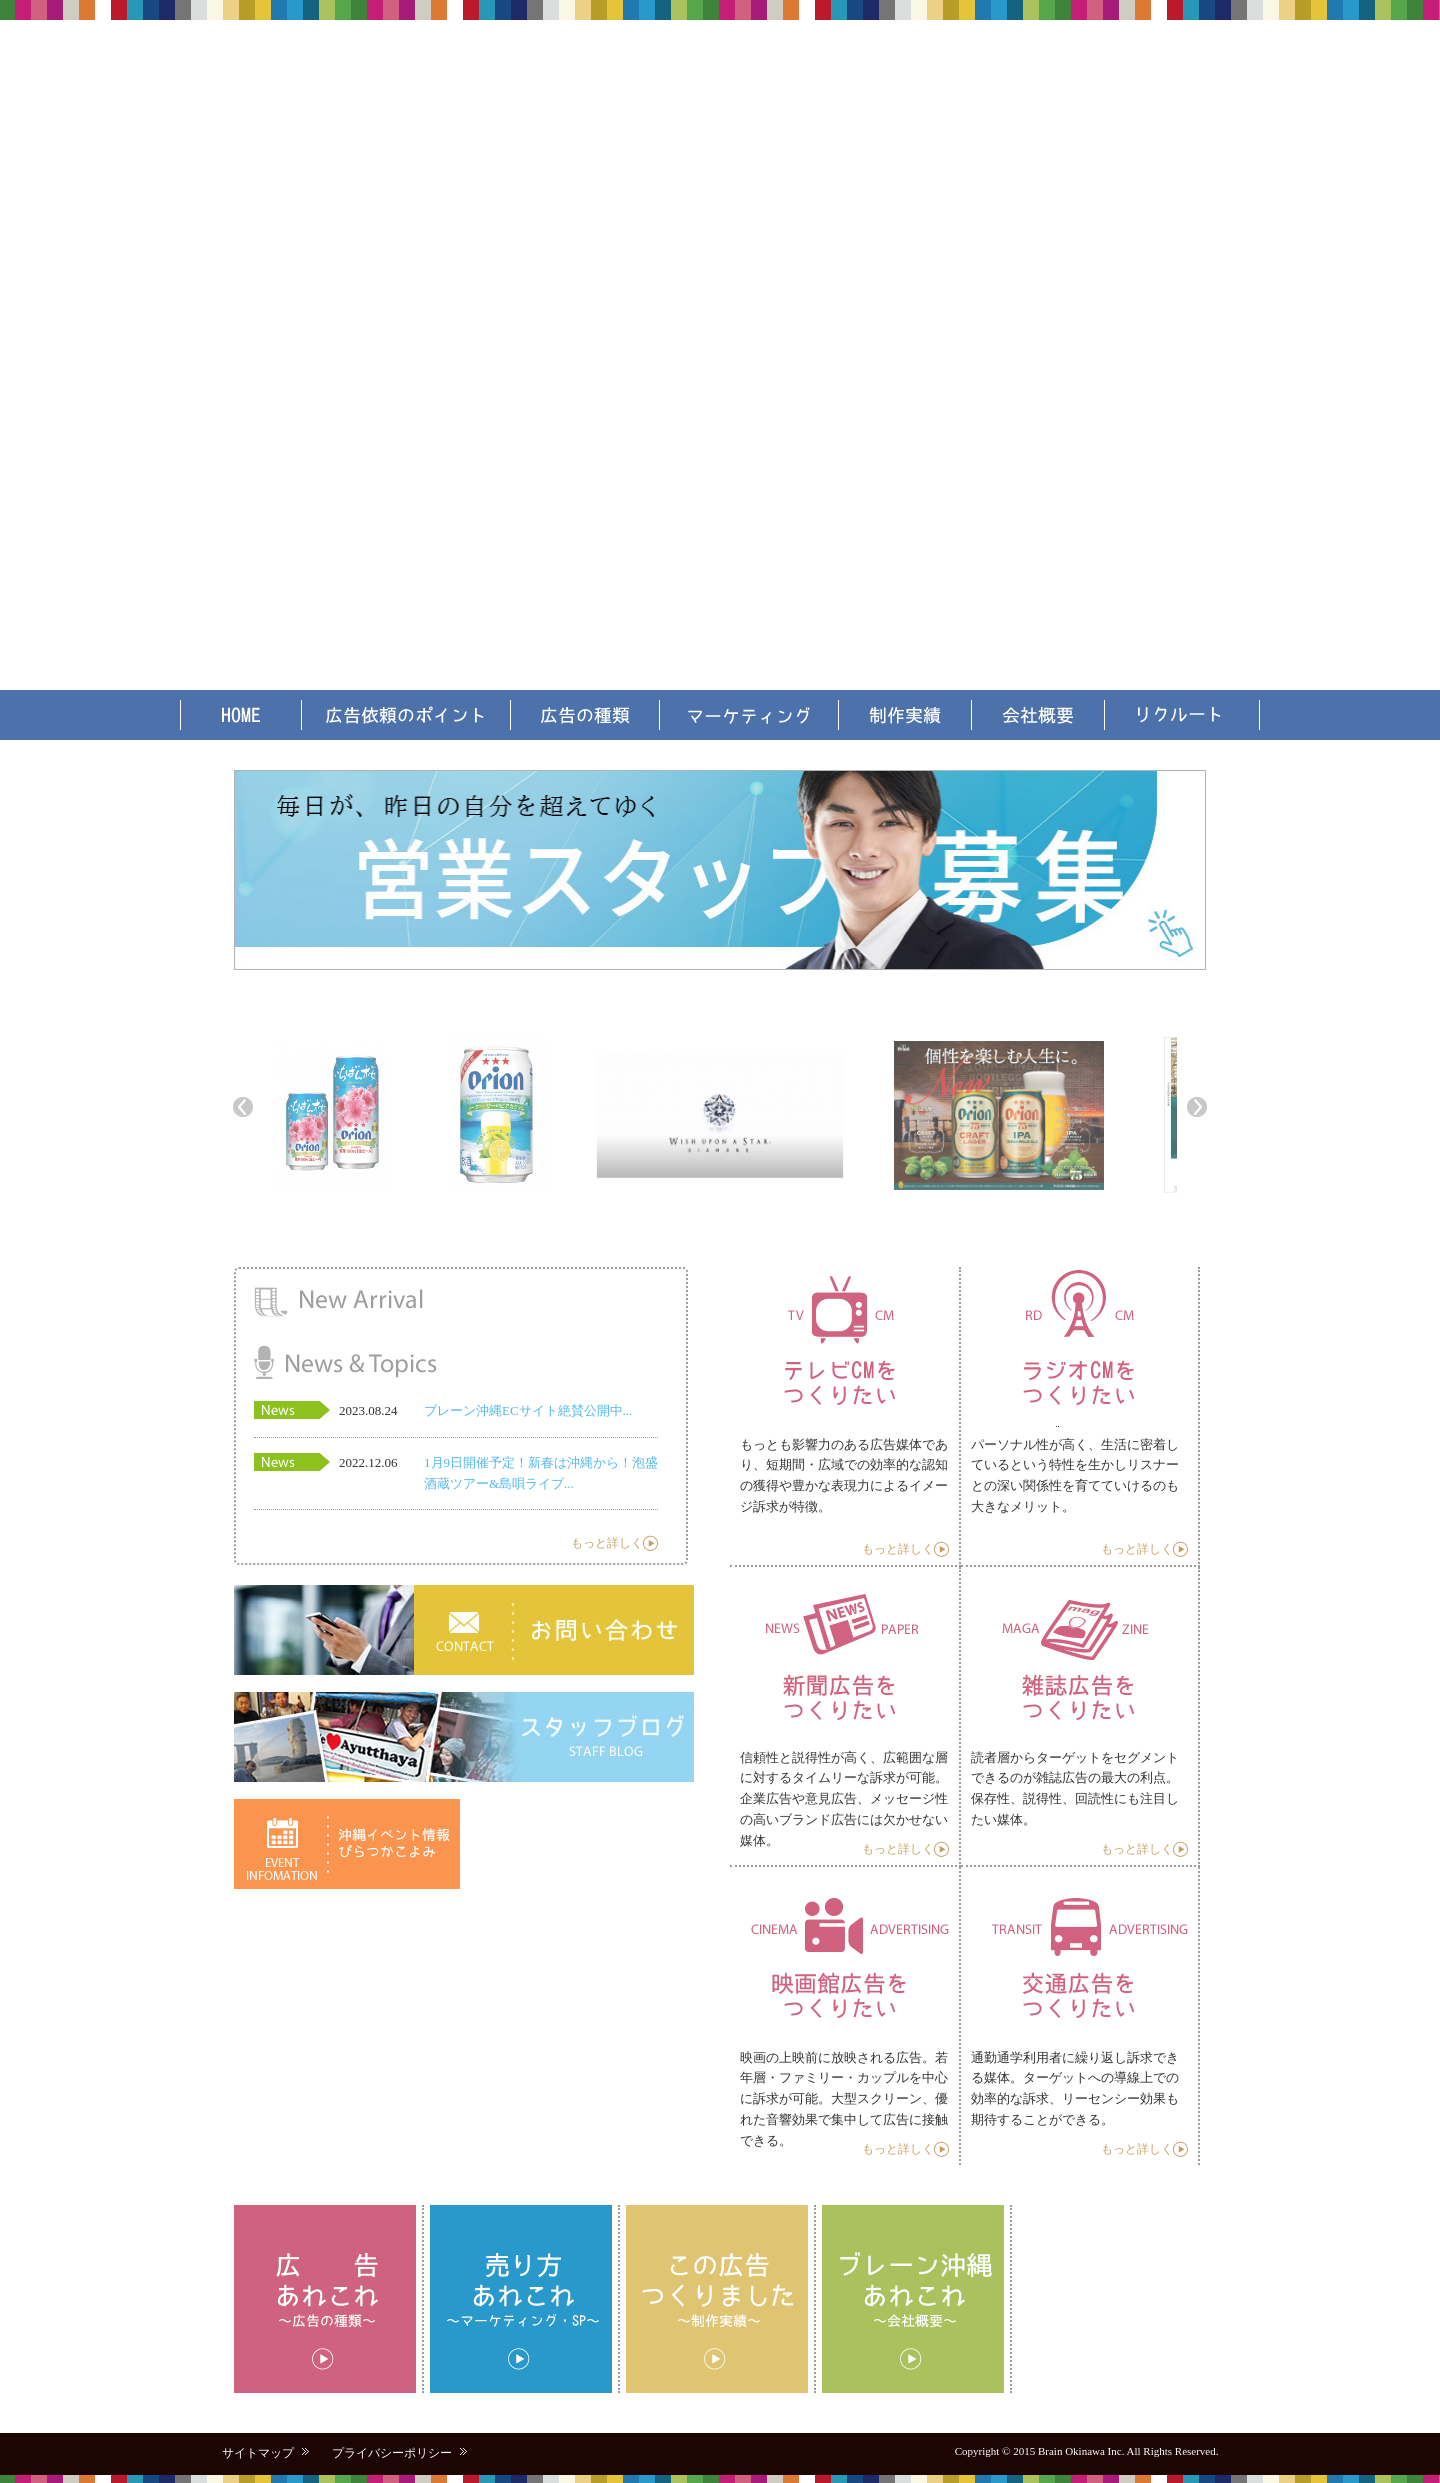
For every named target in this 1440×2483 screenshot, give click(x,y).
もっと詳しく (607, 1543)
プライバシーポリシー (392, 2453)
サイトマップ (258, 2453)
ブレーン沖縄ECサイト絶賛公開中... (528, 1410)
